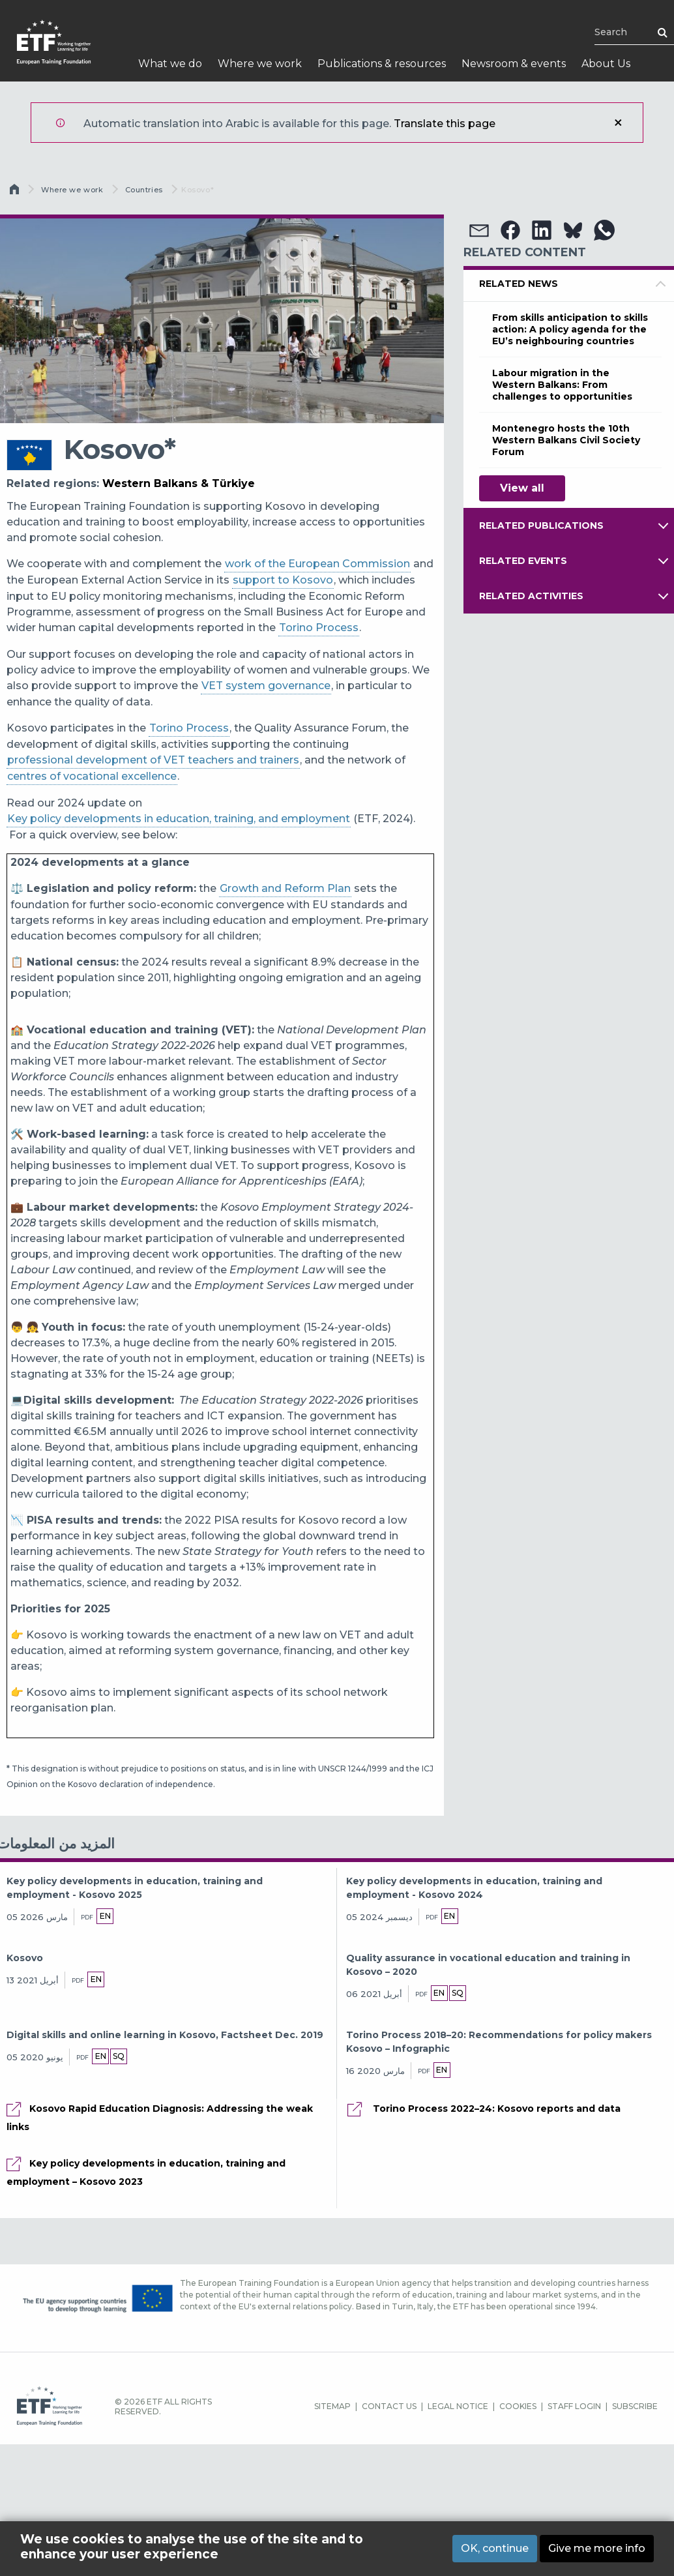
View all (522, 488)
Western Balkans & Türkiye (178, 483)
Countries (144, 189)
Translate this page (444, 123)
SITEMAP (332, 2406)
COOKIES (517, 2406)
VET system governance (265, 685)
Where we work (72, 189)
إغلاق (618, 122)
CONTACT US (389, 2406)
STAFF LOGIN (574, 2406)
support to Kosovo (283, 580)
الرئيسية (16, 192)
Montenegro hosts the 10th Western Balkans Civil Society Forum (566, 440)
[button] (479, 230)
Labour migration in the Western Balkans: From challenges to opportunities (562, 384)
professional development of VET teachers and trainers (153, 760)
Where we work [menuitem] (260, 63)
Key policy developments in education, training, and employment (178, 818)
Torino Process (319, 627)
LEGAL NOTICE (458, 2406)
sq (459, 1993)
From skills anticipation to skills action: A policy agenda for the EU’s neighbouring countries (570, 329)
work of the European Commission (317, 563)
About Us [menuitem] (605, 63)
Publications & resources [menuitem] (381, 63)
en (105, 1916)
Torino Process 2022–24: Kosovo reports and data (495, 2109)
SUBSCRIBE (635, 2406)
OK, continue (495, 2548)
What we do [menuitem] (170, 63)
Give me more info (596, 2548)
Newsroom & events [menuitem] (514, 63)
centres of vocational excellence (92, 776)
